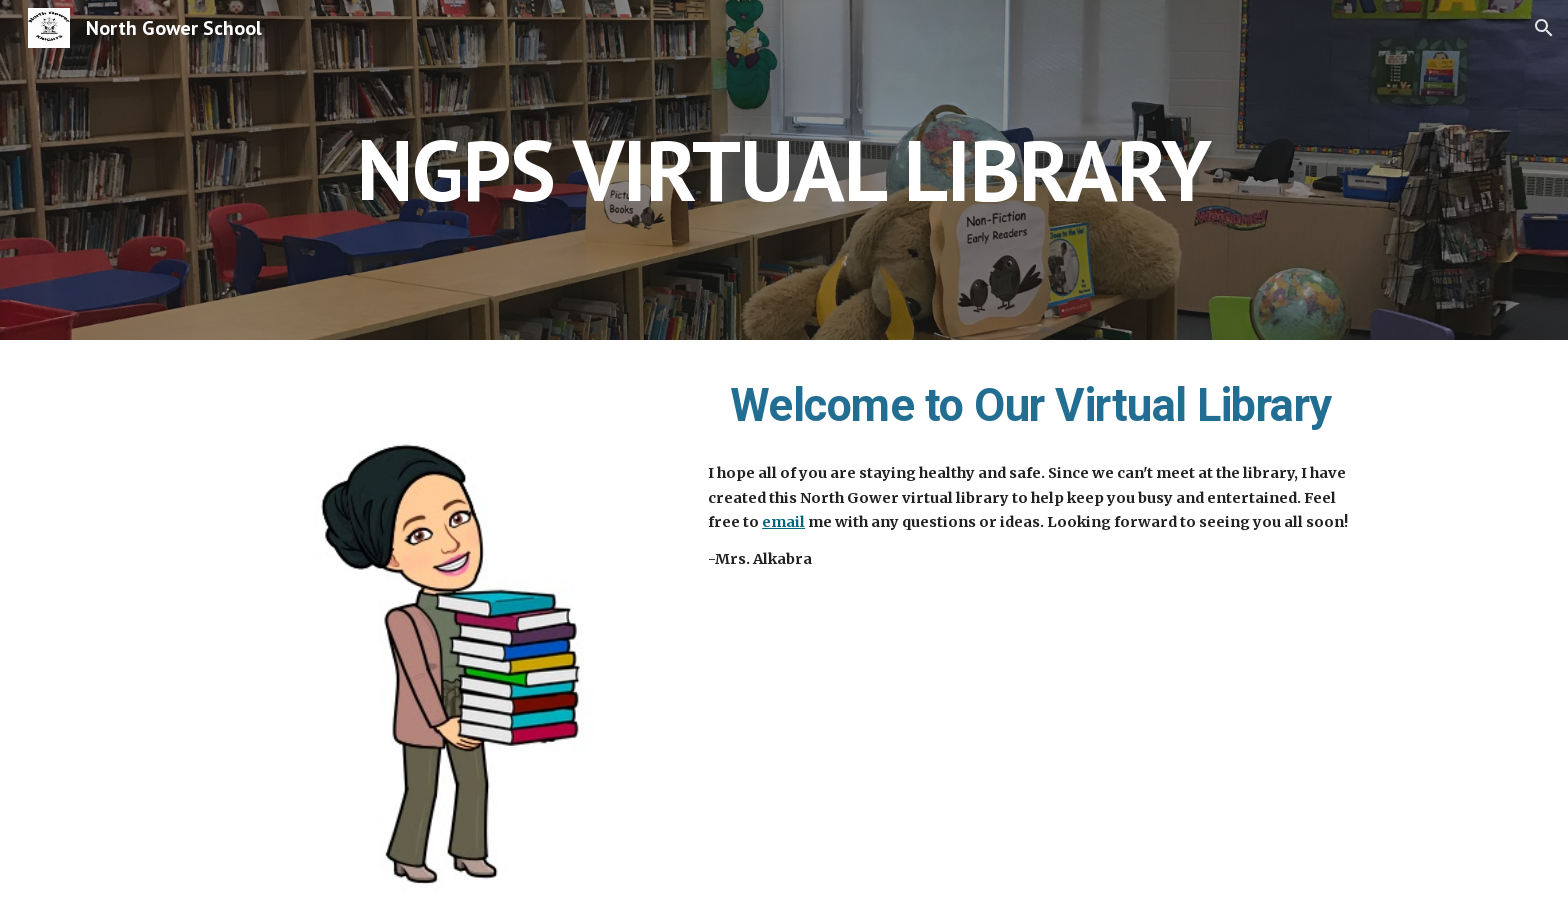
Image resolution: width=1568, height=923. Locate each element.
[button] (1544, 28)
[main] (784, 169)
